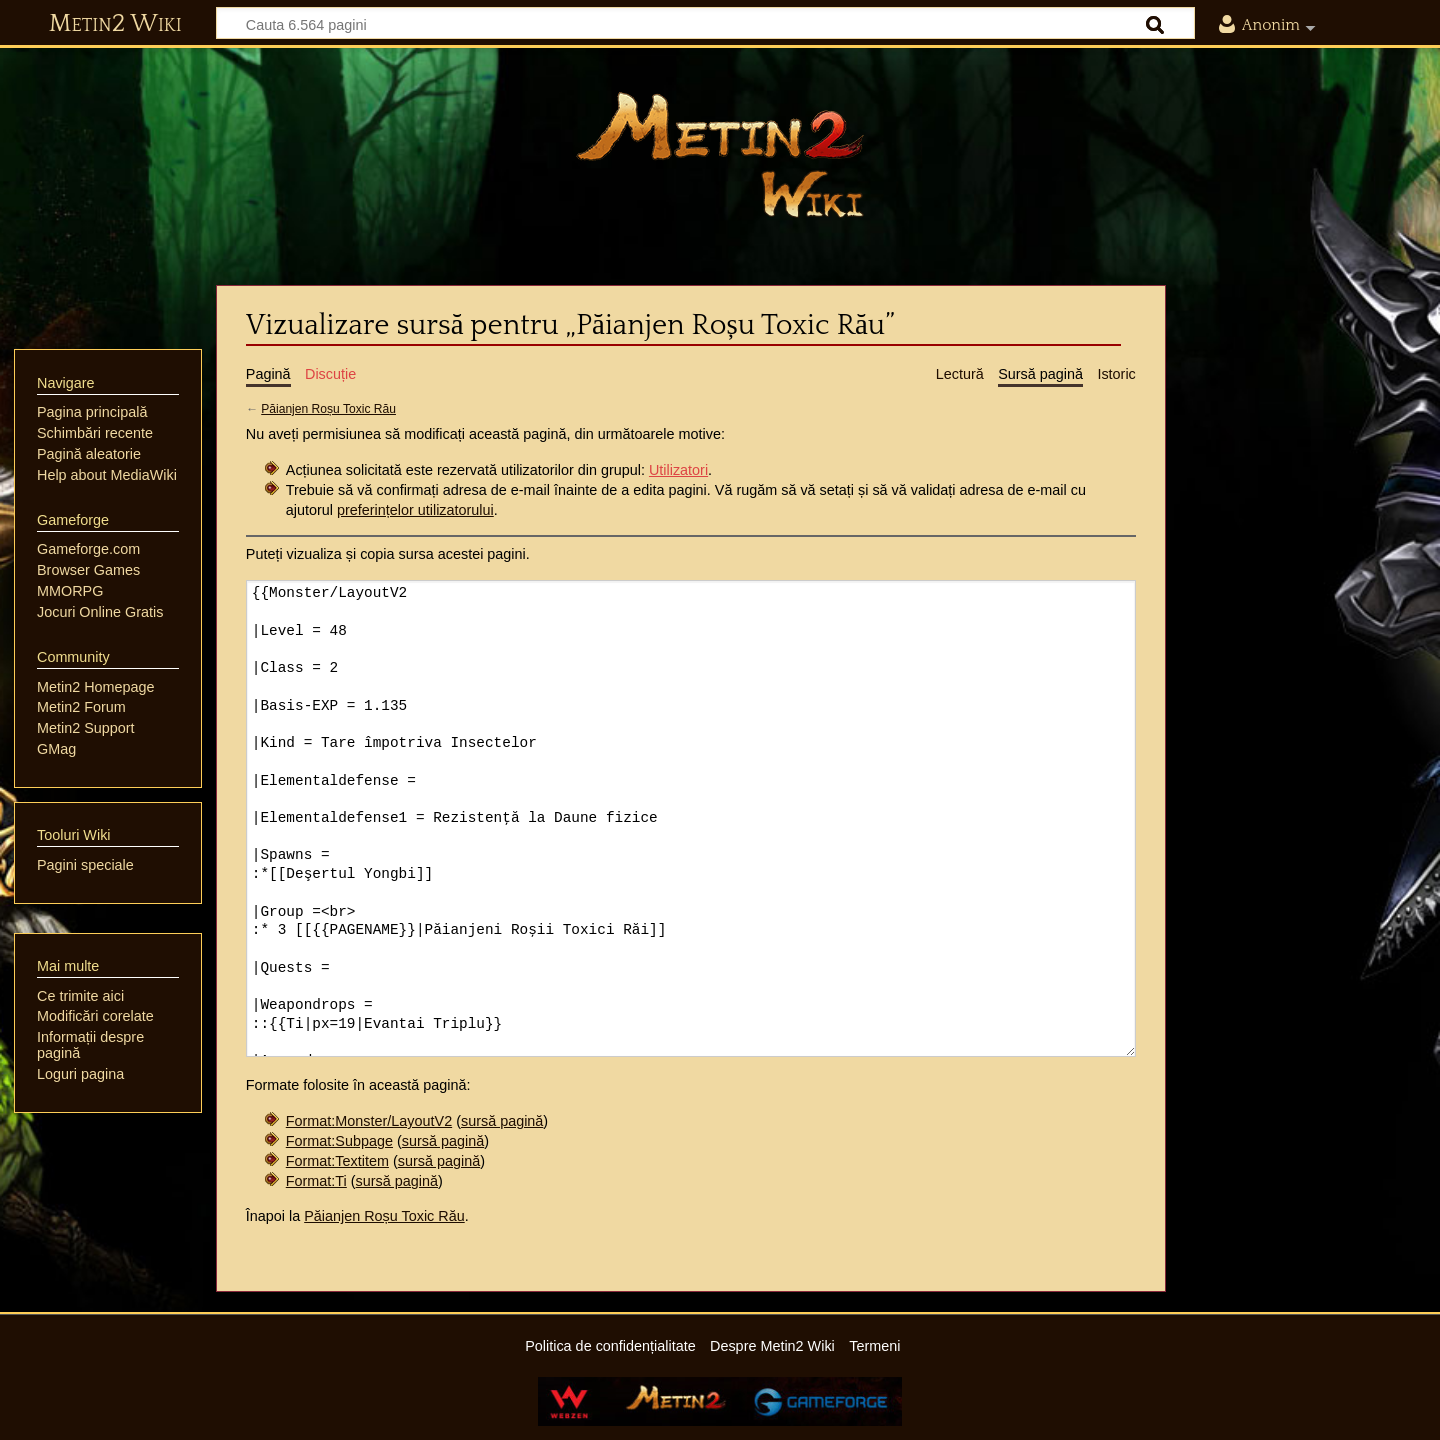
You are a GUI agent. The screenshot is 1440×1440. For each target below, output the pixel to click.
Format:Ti (316, 1181)
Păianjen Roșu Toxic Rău (328, 409)
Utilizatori (678, 470)
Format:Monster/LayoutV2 (369, 1121)
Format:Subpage (339, 1141)
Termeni (874, 1346)
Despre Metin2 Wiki (772, 1346)
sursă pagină (502, 1121)
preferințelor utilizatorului (415, 510)
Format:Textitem (337, 1161)
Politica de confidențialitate (610, 1346)
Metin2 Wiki (115, 24)
